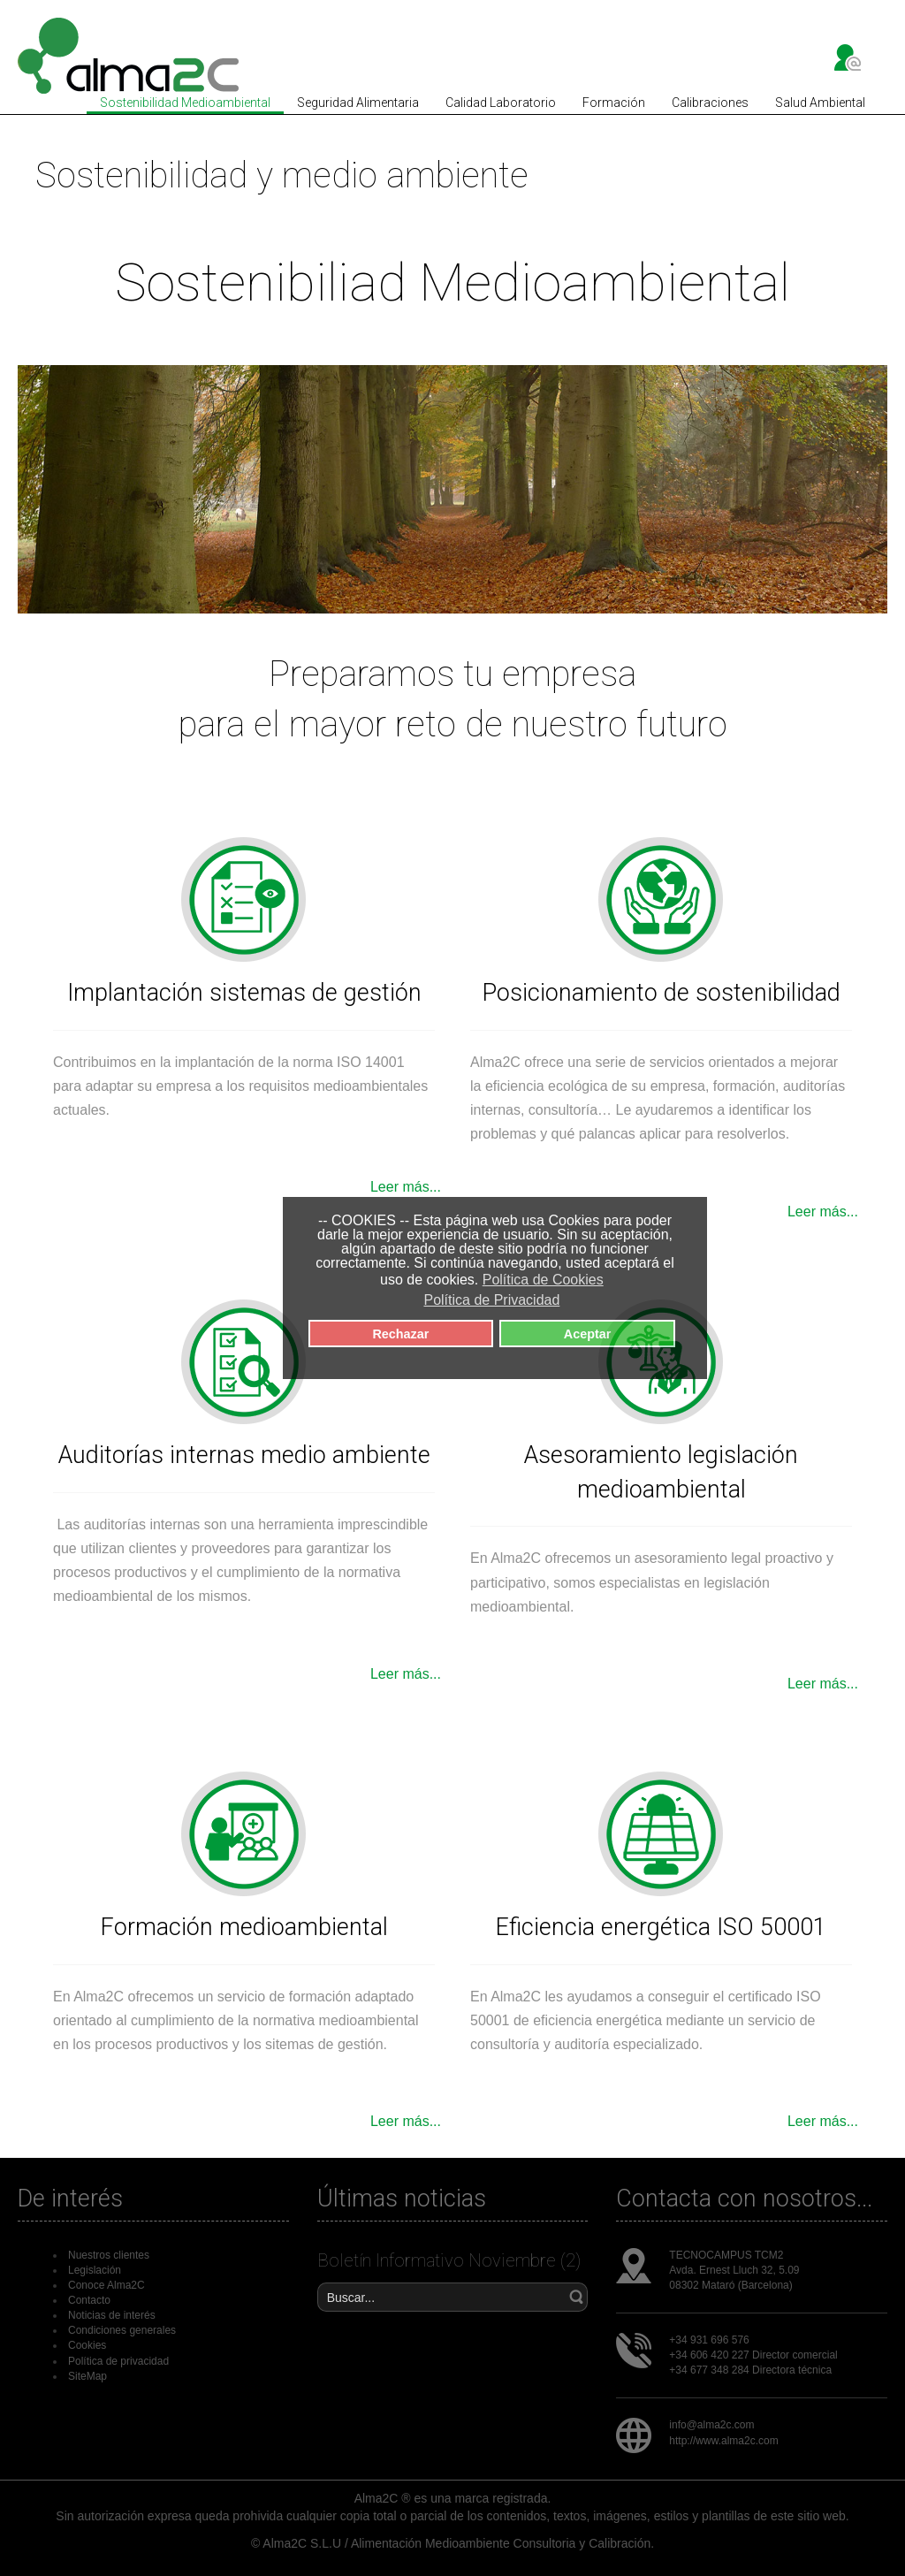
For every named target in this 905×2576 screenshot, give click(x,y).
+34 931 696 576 (709, 2340)
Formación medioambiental (244, 1927)
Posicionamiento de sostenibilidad (661, 993)
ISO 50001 (771, 1927)
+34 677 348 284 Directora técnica (750, 2370)
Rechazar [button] (400, 1334)
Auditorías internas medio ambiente (244, 1455)
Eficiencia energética (606, 1927)
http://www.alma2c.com (723, 2441)
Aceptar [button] (588, 1334)
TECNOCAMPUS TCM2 (726, 2255)
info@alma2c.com (711, 2425)
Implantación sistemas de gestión (244, 993)
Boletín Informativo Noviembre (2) (449, 2260)
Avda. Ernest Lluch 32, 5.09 (734, 2270)
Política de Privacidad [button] (491, 1299)
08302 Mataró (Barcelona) (730, 2285)
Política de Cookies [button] (543, 1279)
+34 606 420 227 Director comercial (753, 2355)
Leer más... (405, 1186)
